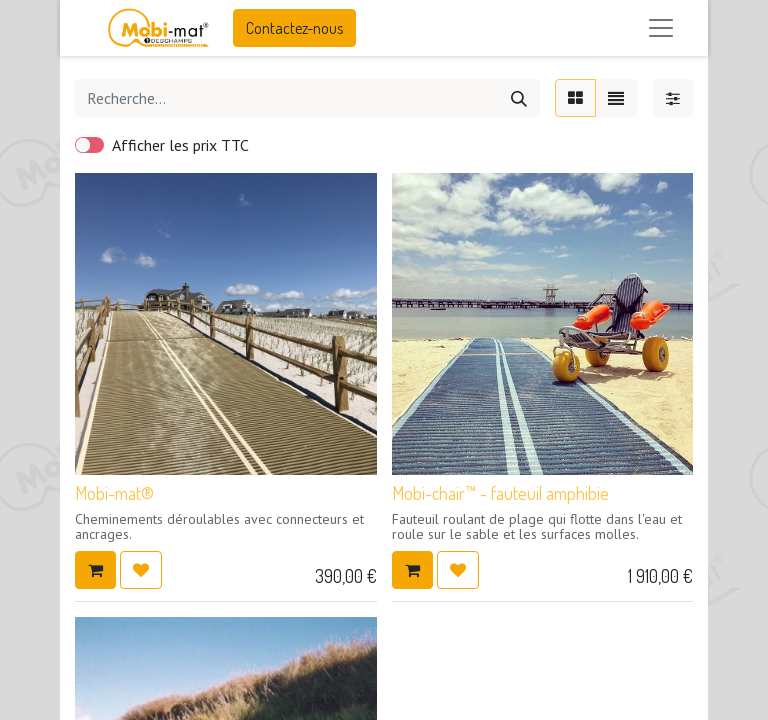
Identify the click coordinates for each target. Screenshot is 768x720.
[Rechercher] (519, 98)
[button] (95, 570)
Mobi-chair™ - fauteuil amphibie (500, 493)
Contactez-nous (294, 28)
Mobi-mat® (114, 493)
